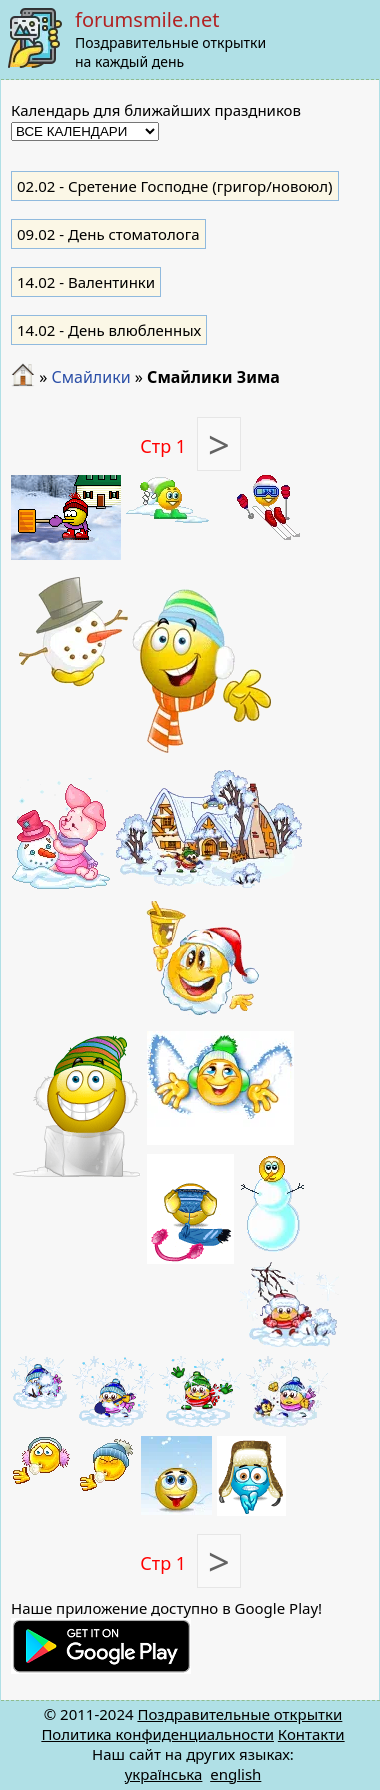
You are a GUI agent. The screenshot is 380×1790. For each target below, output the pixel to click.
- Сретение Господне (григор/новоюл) (175, 186)
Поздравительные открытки (239, 1714)
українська (164, 1774)
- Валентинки (86, 282)
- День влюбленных (109, 330)
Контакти (311, 1734)
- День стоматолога (108, 234)
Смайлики (90, 377)
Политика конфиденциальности (157, 1734)
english (235, 1774)
